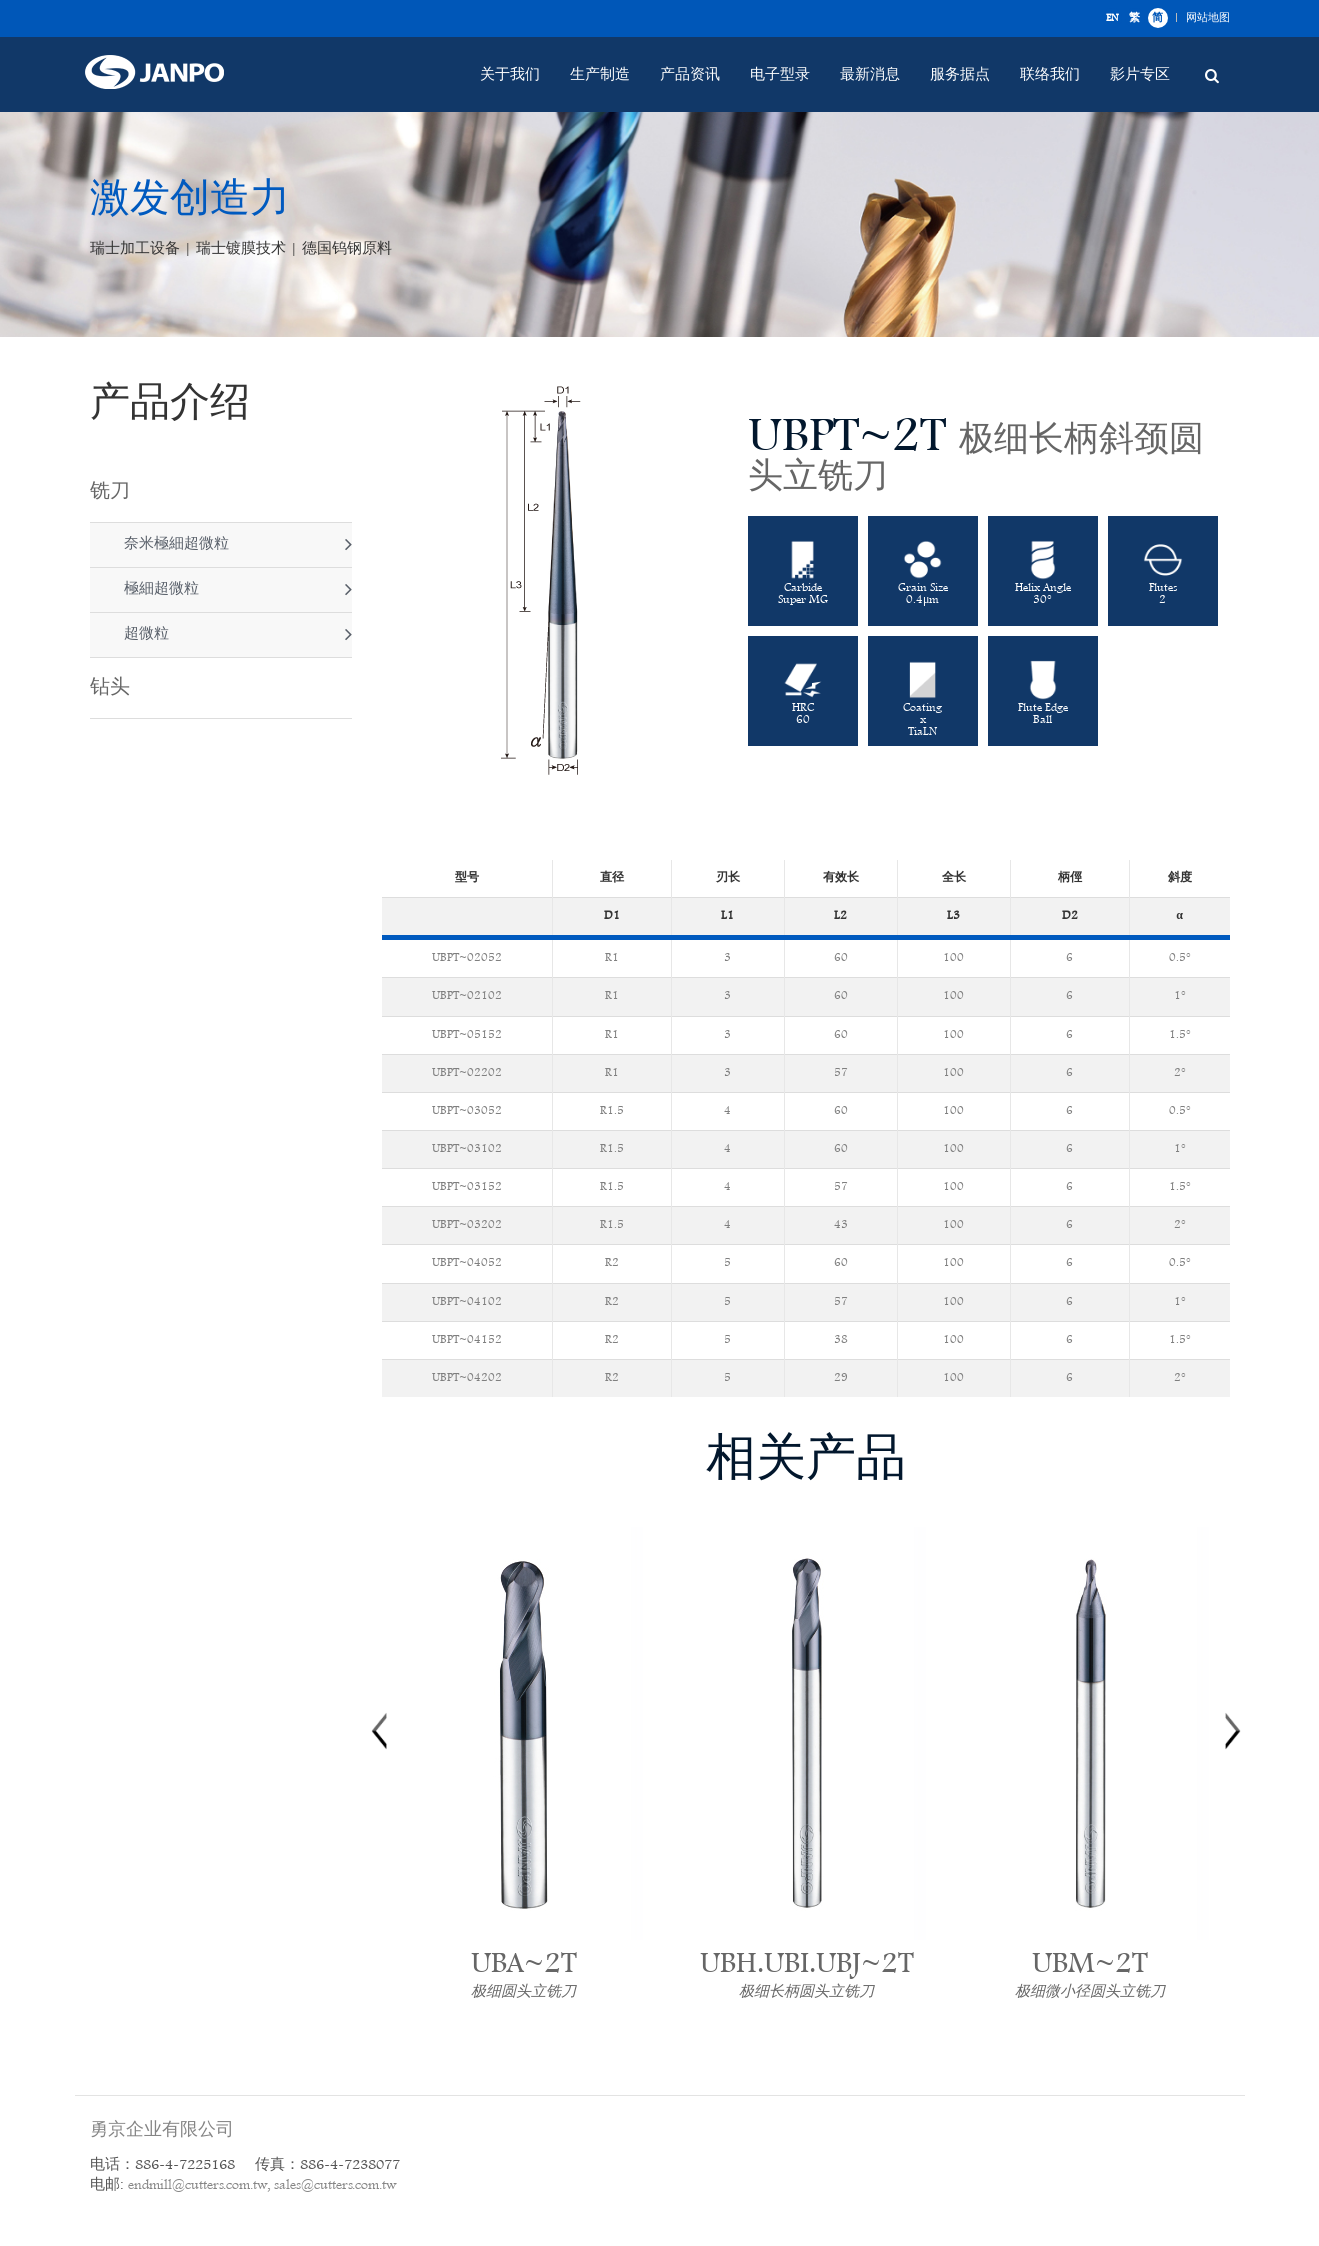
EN (1112, 18)
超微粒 (144, 634)
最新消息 (870, 75)
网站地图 (1208, 18)
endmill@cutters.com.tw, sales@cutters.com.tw (262, 2185)
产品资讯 (690, 75)
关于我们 (510, 75)
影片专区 (1140, 75)
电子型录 (780, 75)
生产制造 (600, 75)
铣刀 (110, 492)
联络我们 (1050, 75)
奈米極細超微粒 (174, 544)
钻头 (110, 688)
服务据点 (960, 75)
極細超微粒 (159, 589)
